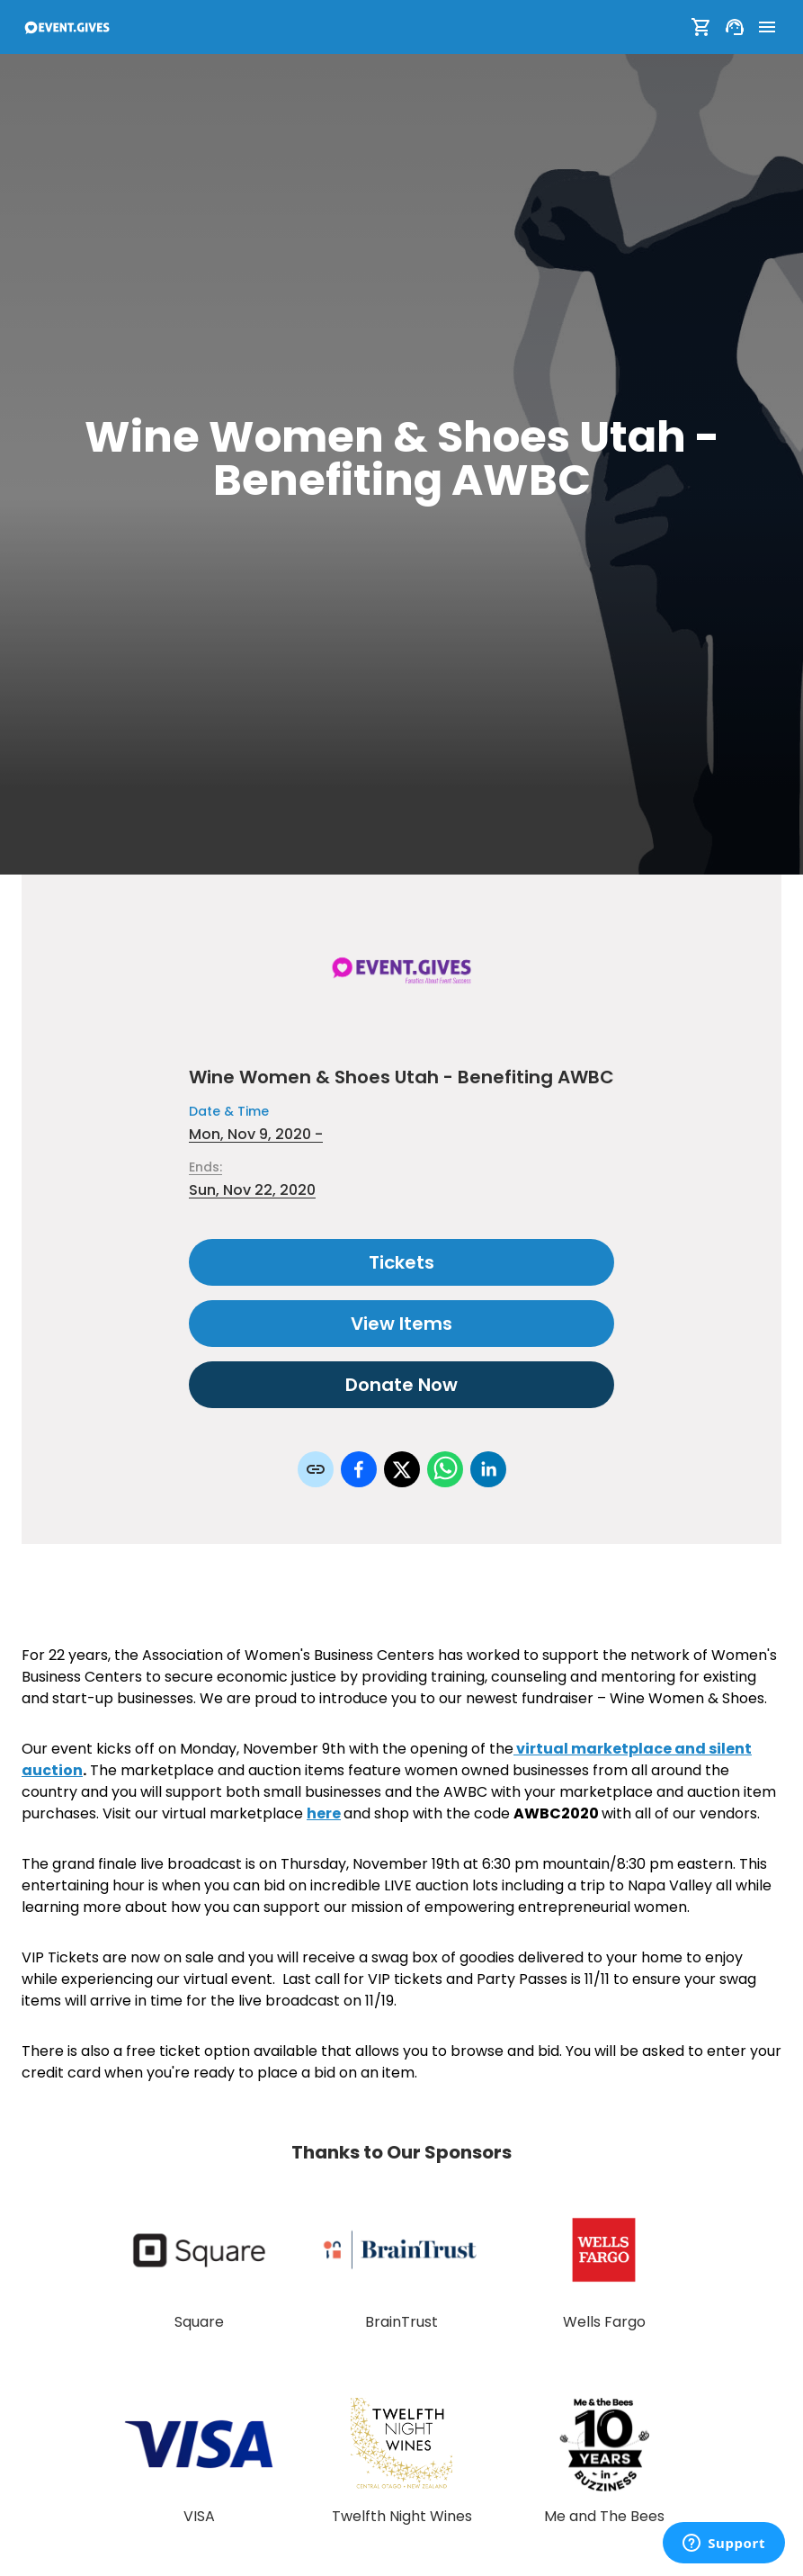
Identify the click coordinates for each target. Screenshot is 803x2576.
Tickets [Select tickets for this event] (401, 1262)
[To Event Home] (67, 27)
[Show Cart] (701, 27)
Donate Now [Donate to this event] (401, 1384)
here (324, 1813)
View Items (401, 1323)
